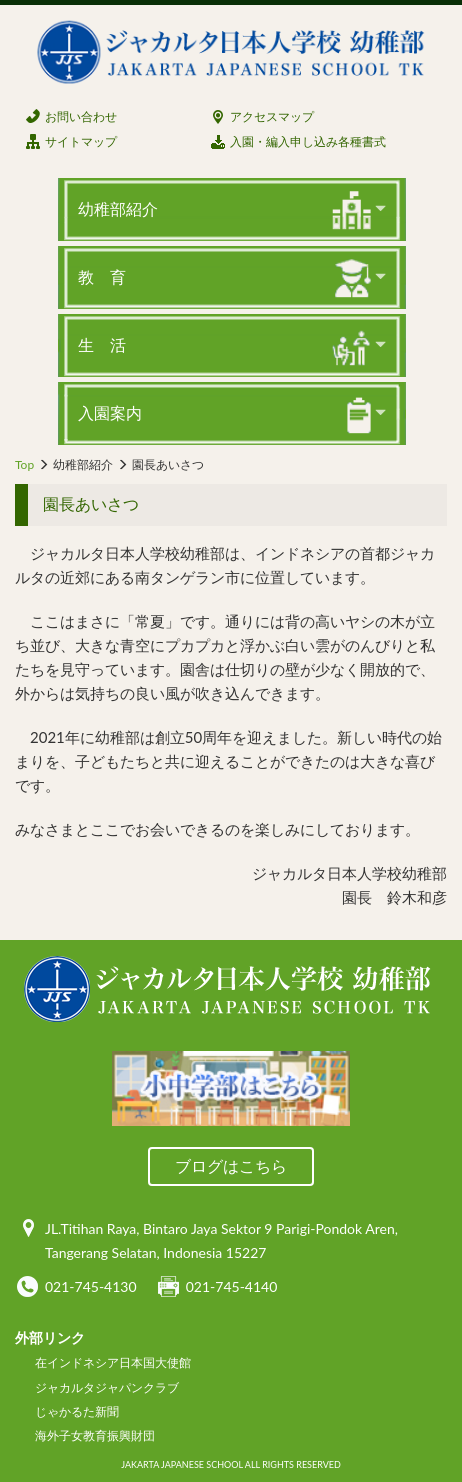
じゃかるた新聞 (77, 1411)
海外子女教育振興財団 (95, 1435)
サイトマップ (81, 141)
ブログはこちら (231, 1165)
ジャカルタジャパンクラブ (107, 1387)
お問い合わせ (81, 116)
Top (24, 464)
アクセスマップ (272, 116)
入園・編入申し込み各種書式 (308, 141)
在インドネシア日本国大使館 (113, 1362)
